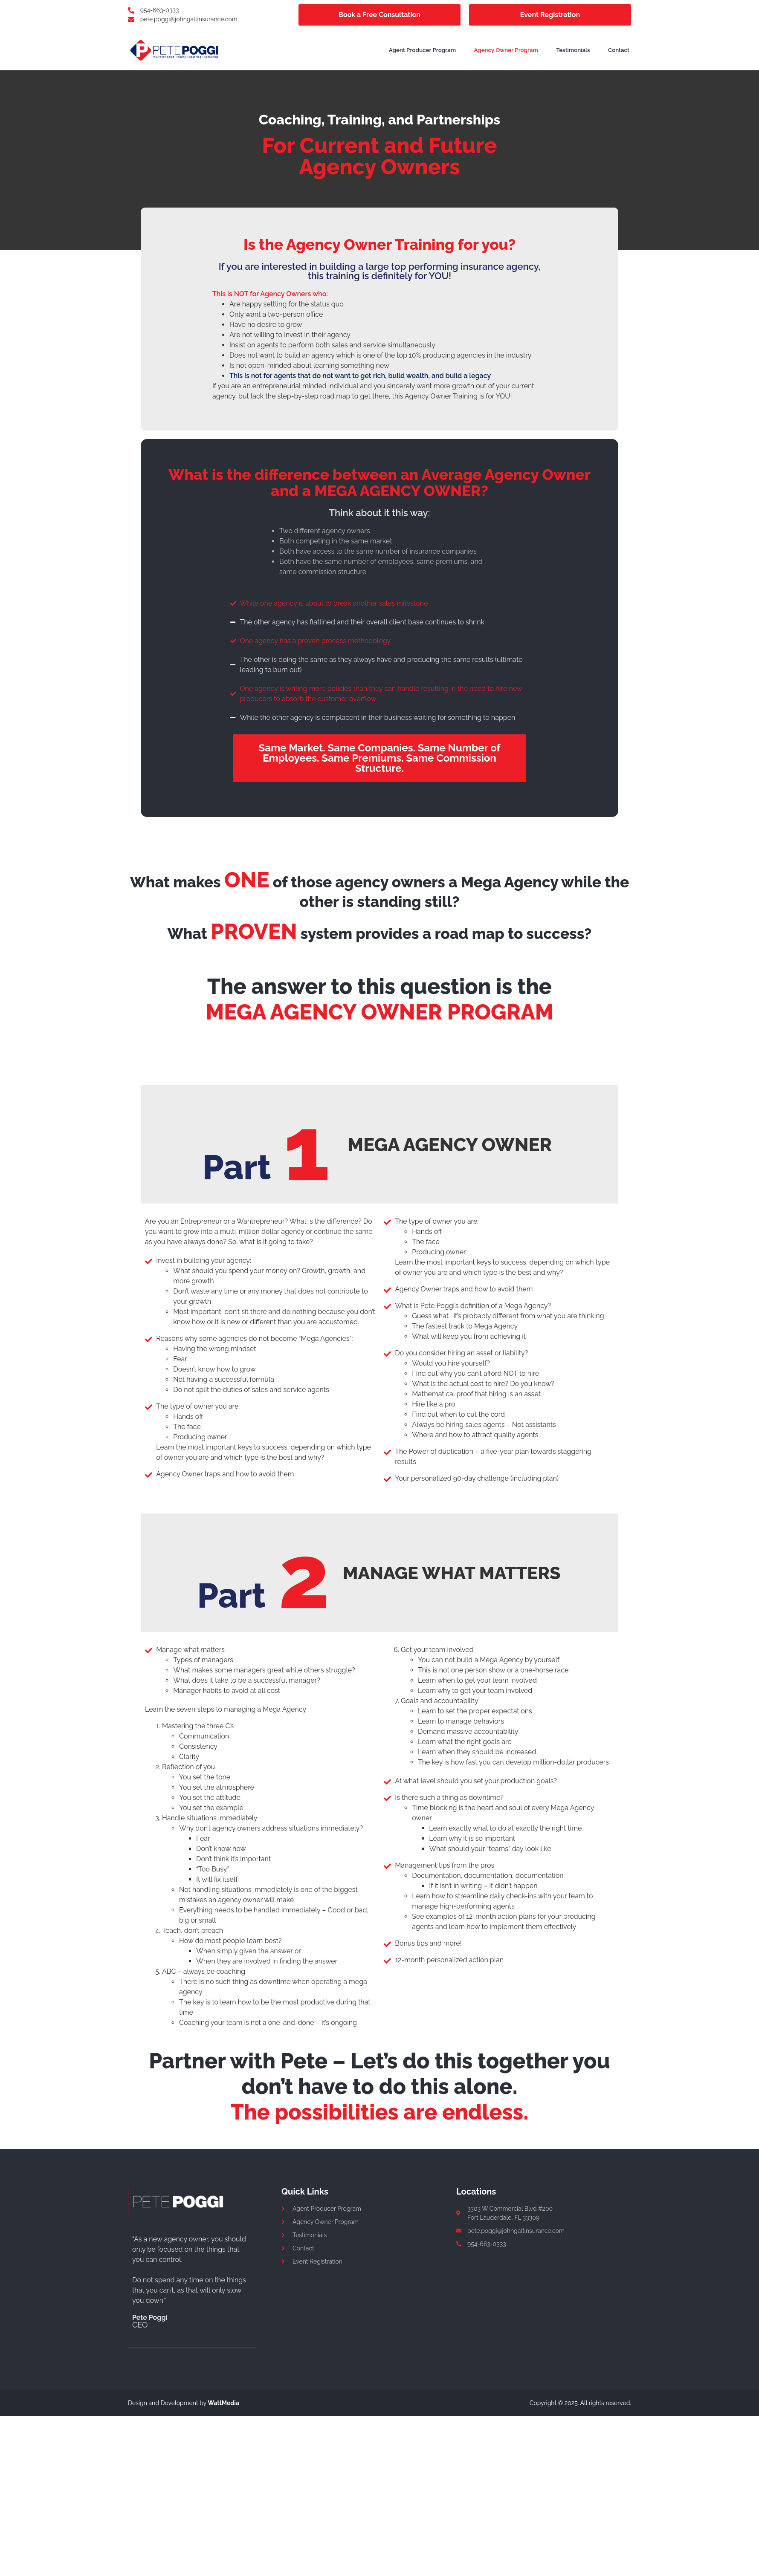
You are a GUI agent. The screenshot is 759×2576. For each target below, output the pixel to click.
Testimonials (578, 50)
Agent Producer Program (427, 50)
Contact (619, 50)
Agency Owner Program (512, 50)
